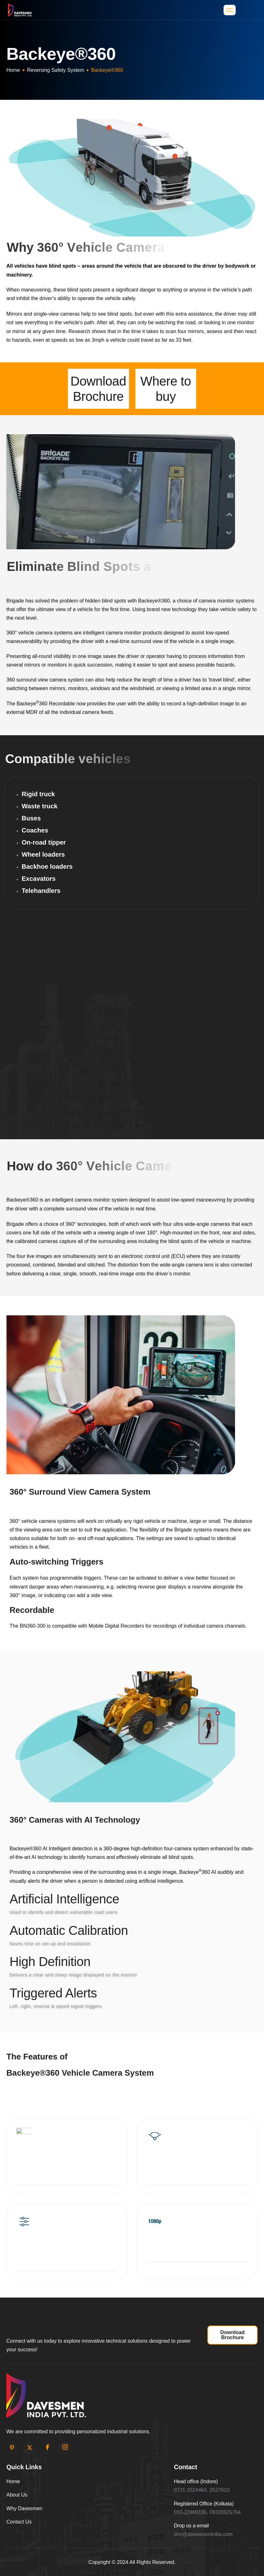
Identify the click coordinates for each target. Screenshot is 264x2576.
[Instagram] (65, 2448)
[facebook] (47, 2448)
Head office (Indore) (196, 2481)
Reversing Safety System (55, 70)
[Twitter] (29, 2448)
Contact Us (19, 2522)
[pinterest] (12, 2448)
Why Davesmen (24, 2508)
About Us (16, 2494)
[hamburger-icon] (230, 10)
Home (13, 70)
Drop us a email (191, 2525)
